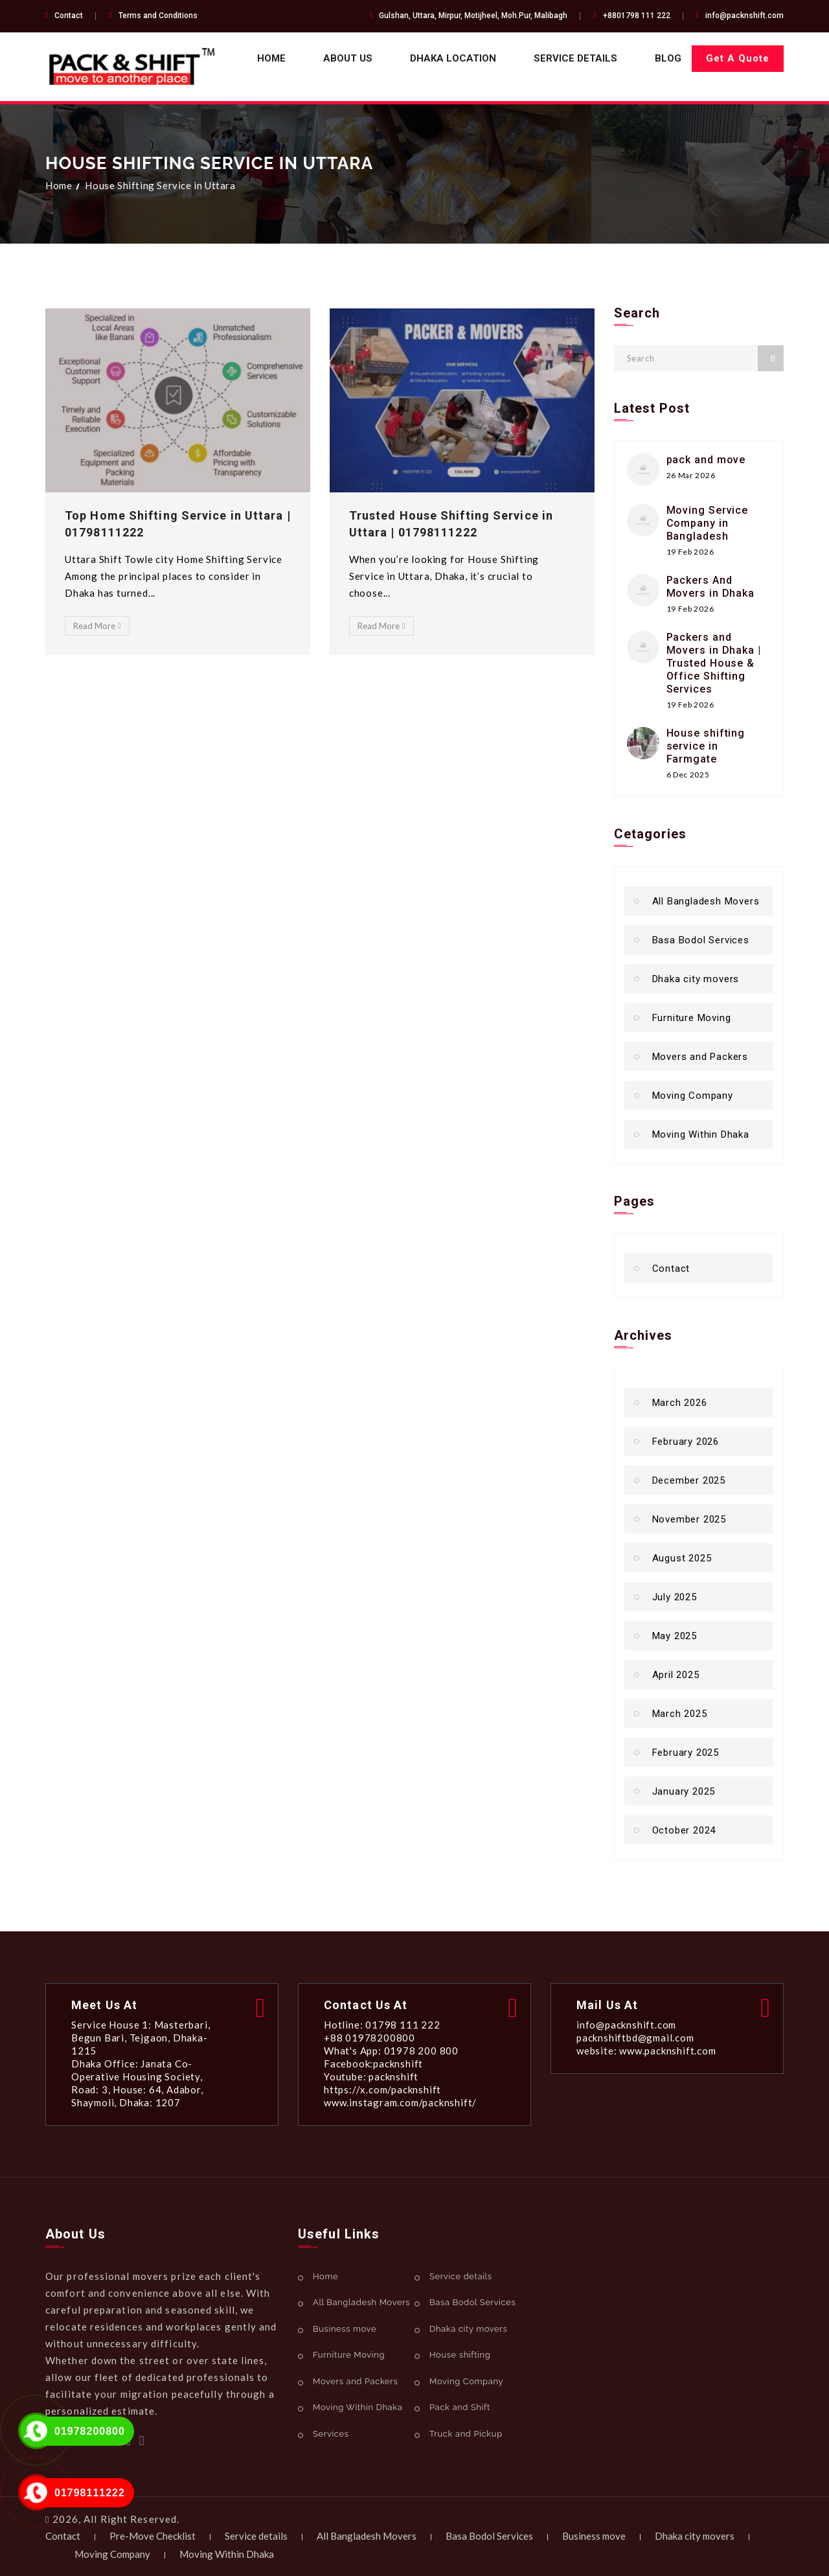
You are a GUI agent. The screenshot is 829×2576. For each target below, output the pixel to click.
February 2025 (685, 1752)
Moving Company (692, 1095)
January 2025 (684, 1791)
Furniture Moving (691, 1018)
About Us (347, 58)
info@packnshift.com (744, 15)
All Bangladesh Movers (706, 901)
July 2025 (674, 1597)
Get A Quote (737, 58)
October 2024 (684, 1830)
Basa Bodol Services (700, 940)
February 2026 (685, 1441)
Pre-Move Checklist (152, 2536)
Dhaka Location (453, 58)
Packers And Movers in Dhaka (710, 586)
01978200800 (89, 2431)
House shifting (459, 2355)
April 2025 (675, 1675)
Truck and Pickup (466, 2434)
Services (331, 2434)
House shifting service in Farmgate (705, 746)
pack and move (706, 460)
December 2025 (688, 1480)
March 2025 (679, 1713)
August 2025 (682, 1558)
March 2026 (679, 1403)
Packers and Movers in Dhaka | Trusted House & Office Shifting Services (713, 663)
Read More (97, 626)
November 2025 (689, 1519)
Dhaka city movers (696, 979)
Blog (668, 58)
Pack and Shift (459, 2407)
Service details (575, 58)
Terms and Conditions (158, 15)
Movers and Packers (700, 1057)
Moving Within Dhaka (700, 1134)
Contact (68, 15)
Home (271, 58)
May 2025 (674, 1636)
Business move (344, 2329)
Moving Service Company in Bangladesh (707, 523)
